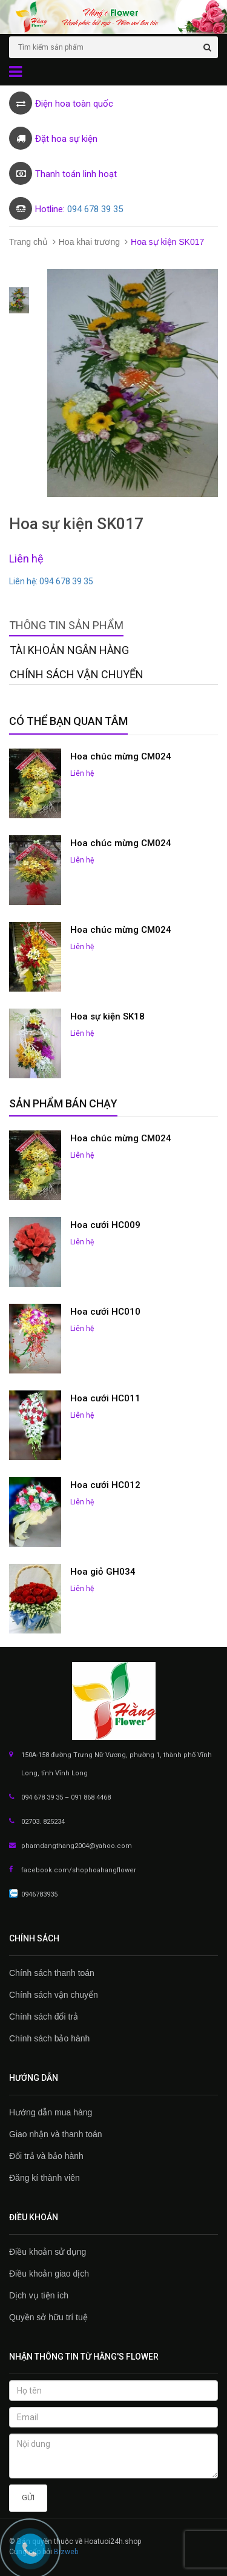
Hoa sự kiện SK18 (107, 1016)
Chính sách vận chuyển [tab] (76, 674)
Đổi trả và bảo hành (46, 2156)
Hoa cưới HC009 (105, 1225)
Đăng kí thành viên (44, 2178)
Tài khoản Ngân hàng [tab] (69, 650)
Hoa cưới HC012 (105, 1485)
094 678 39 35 (95, 209)
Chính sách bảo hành (49, 2038)
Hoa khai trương (89, 242)
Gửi (28, 2497)
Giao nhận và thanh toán (55, 2134)
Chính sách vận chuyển (53, 1995)
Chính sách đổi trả (43, 2016)
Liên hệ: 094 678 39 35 (51, 581)
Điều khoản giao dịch (49, 2273)
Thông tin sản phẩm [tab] (66, 625)
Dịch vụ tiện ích (38, 2295)
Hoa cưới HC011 (105, 1398)
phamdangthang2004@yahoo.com (76, 1846)
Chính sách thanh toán (51, 1973)
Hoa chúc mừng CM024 (120, 756)
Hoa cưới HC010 (105, 1311)
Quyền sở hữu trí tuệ (48, 2317)
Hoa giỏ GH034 (103, 1571)
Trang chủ (28, 242)
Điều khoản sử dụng (47, 2252)
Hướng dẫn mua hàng (50, 2112)
